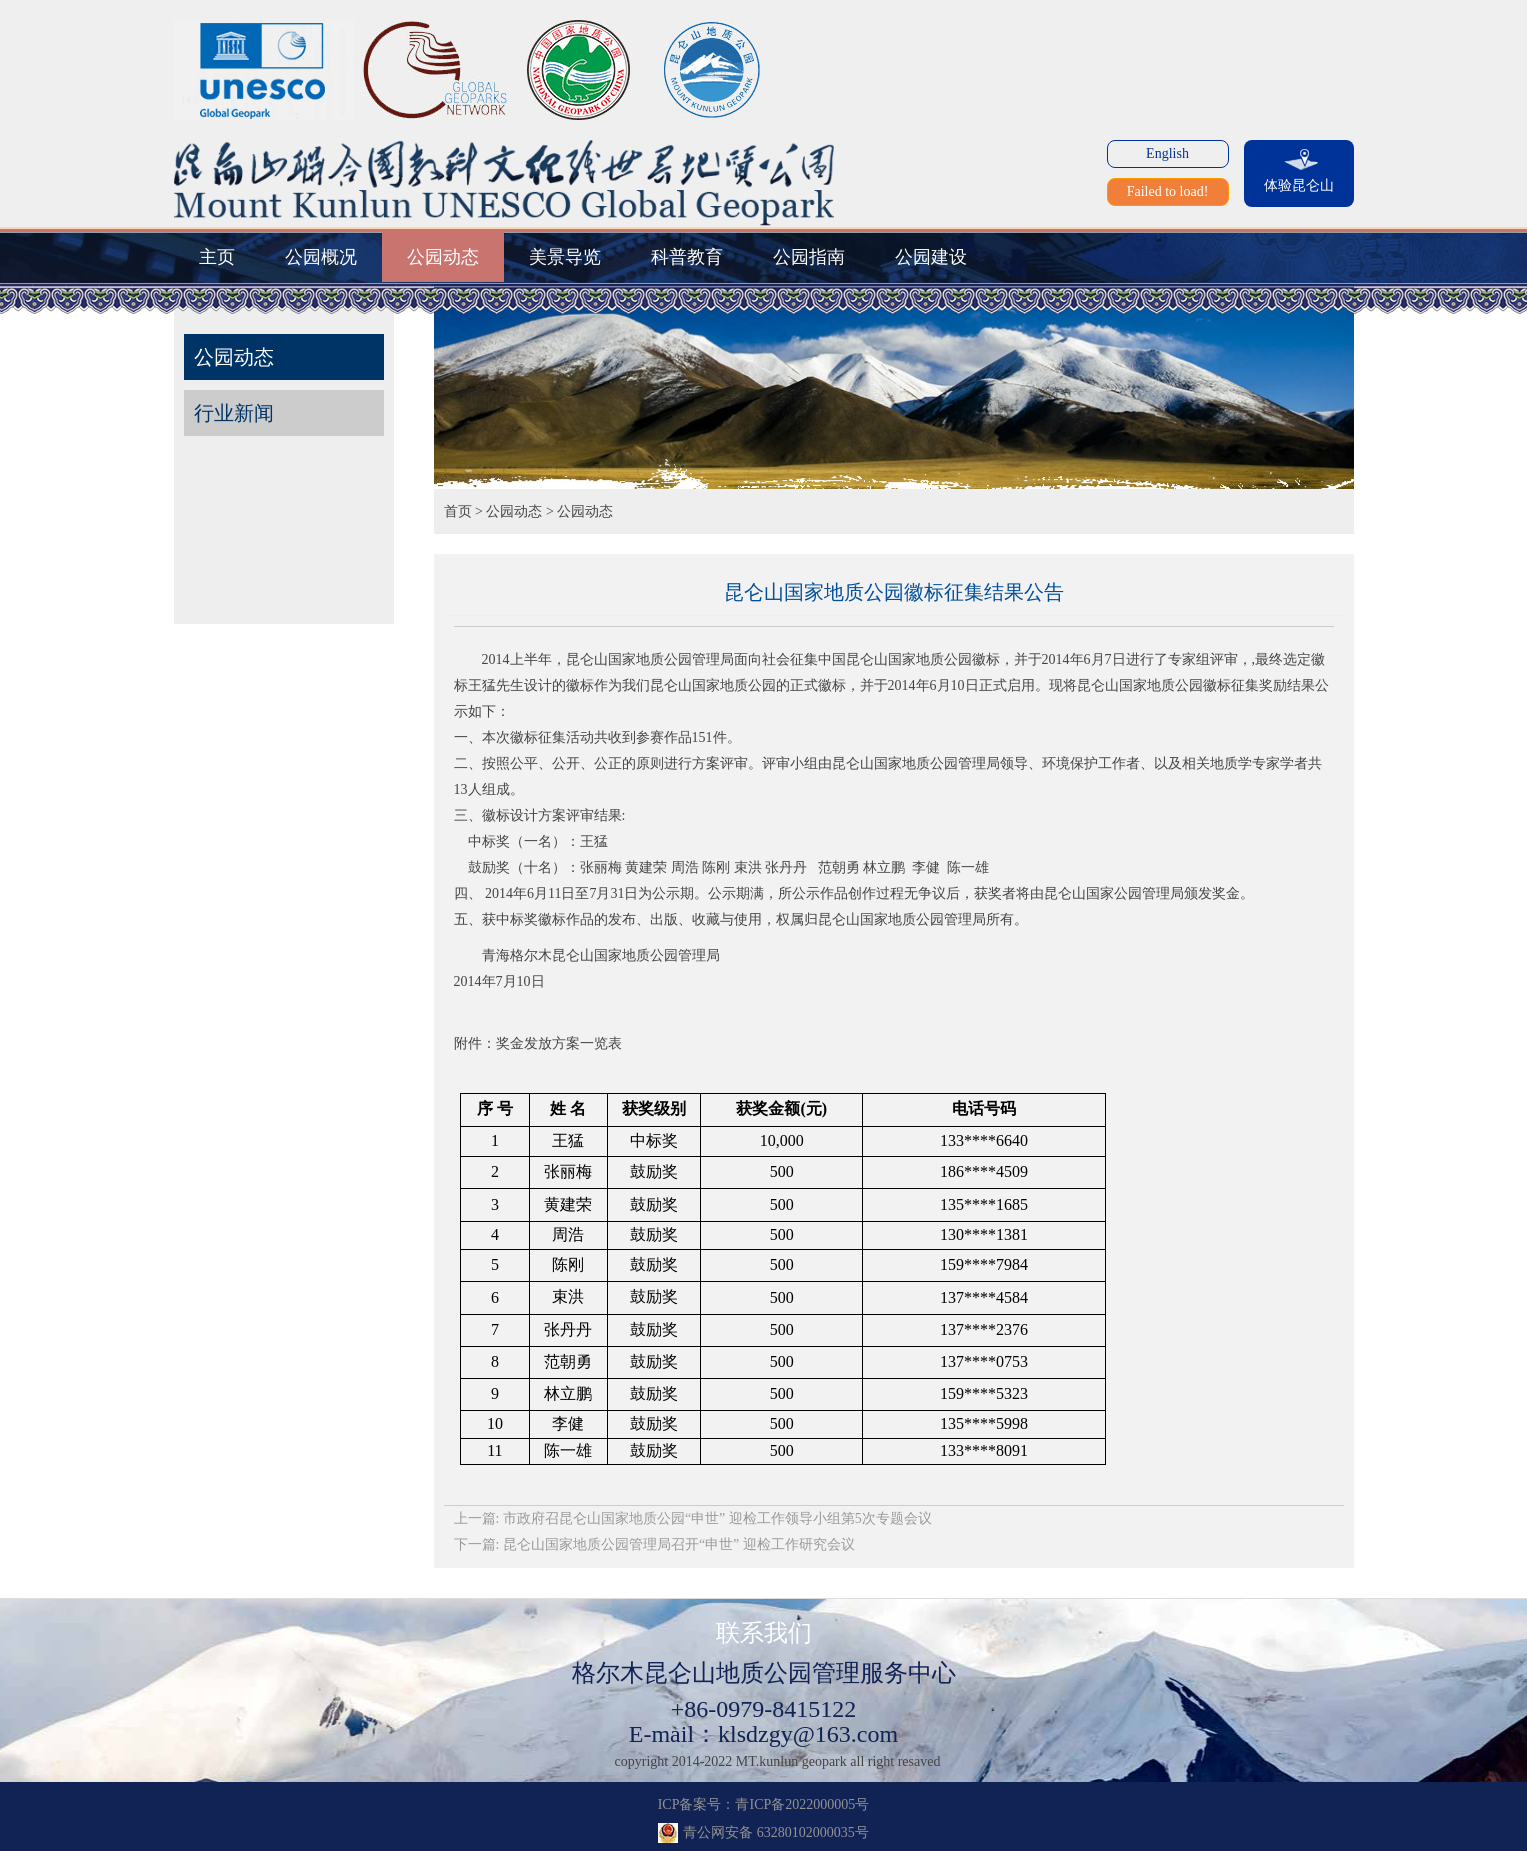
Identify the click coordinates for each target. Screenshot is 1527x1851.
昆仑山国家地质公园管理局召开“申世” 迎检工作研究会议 (679, 1544)
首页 (458, 511)
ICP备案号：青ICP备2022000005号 (764, 1804)
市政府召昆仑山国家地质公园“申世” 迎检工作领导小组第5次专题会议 (717, 1518)
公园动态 (514, 511)
